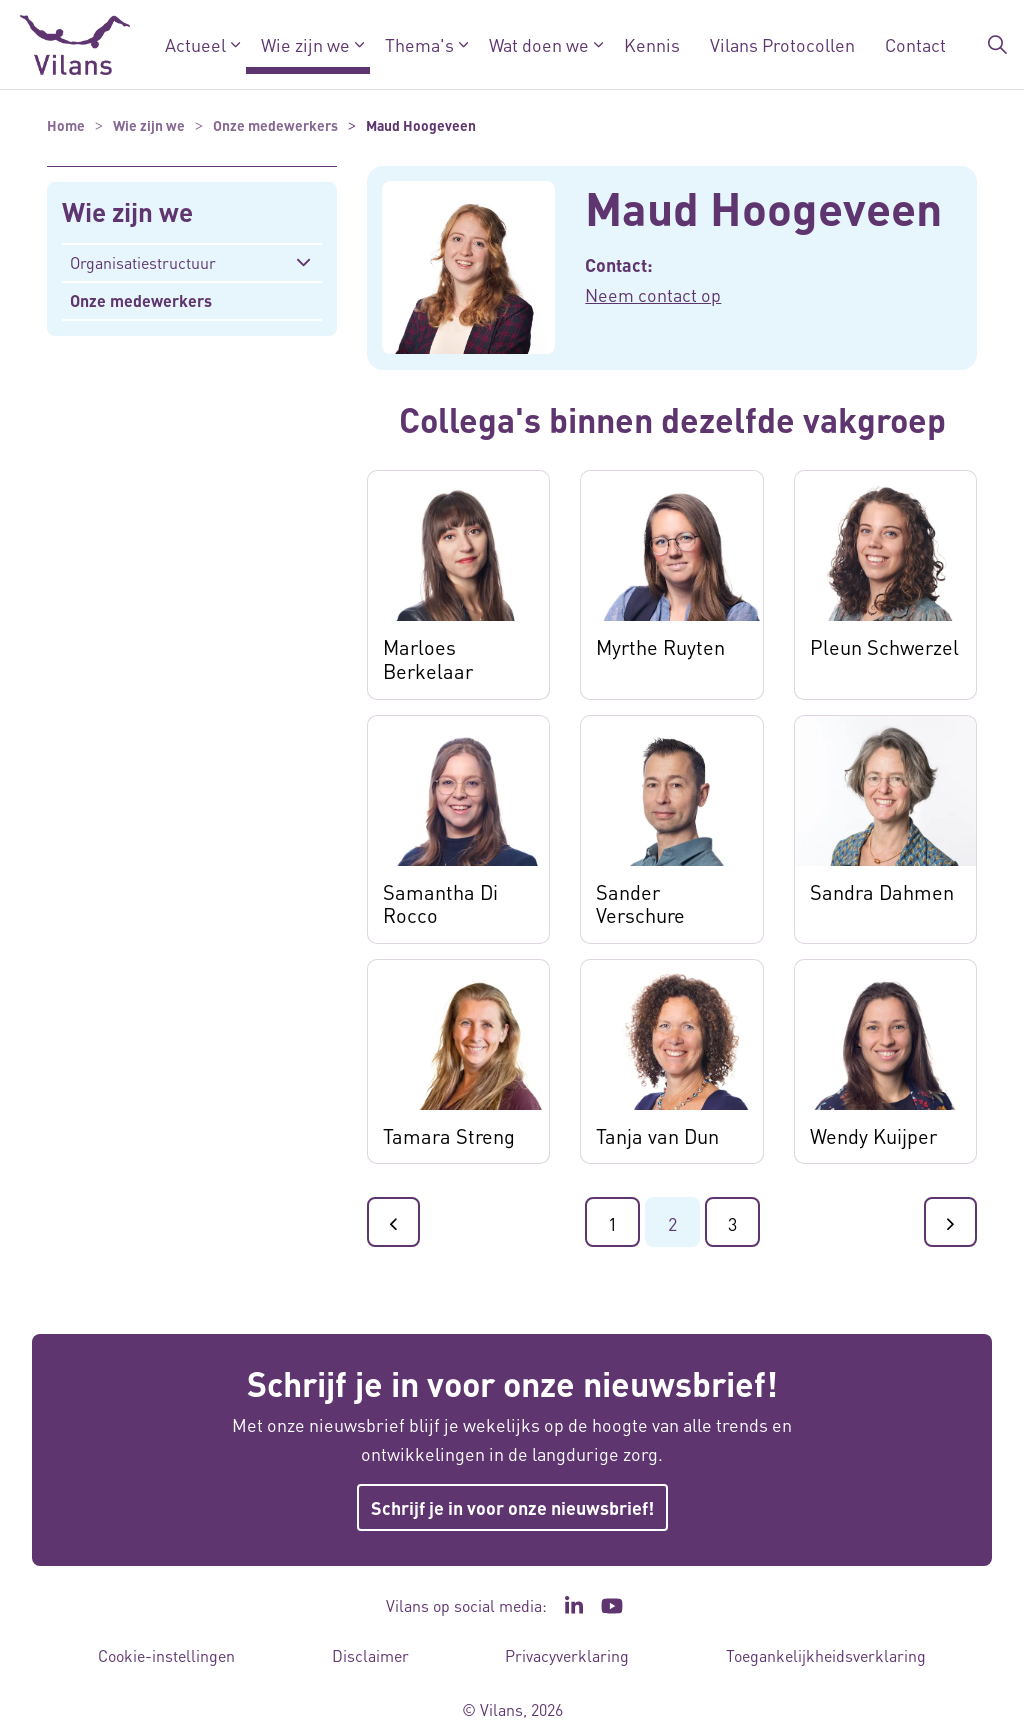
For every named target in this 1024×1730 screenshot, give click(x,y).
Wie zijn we (305, 44)
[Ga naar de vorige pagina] (393, 1222)
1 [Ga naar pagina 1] (612, 1223)
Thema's (419, 44)
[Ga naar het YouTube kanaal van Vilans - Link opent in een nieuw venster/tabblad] (612, 1606)
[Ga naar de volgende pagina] (950, 1222)
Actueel (195, 44)
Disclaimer (370, 1655)
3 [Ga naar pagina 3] (732, 1223)
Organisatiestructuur (143, 262)
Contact (915, 44)
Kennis (652, 44)
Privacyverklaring (567, 1655)
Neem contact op (653, 294)
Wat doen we (539, 44)
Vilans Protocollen (782, 44)
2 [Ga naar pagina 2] (672, 1223)
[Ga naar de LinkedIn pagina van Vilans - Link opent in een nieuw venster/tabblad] (574, 1606)
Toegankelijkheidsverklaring (826, 1655)
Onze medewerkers (141, 300)
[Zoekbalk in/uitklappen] (998, 45)
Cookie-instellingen (166, 1655)
